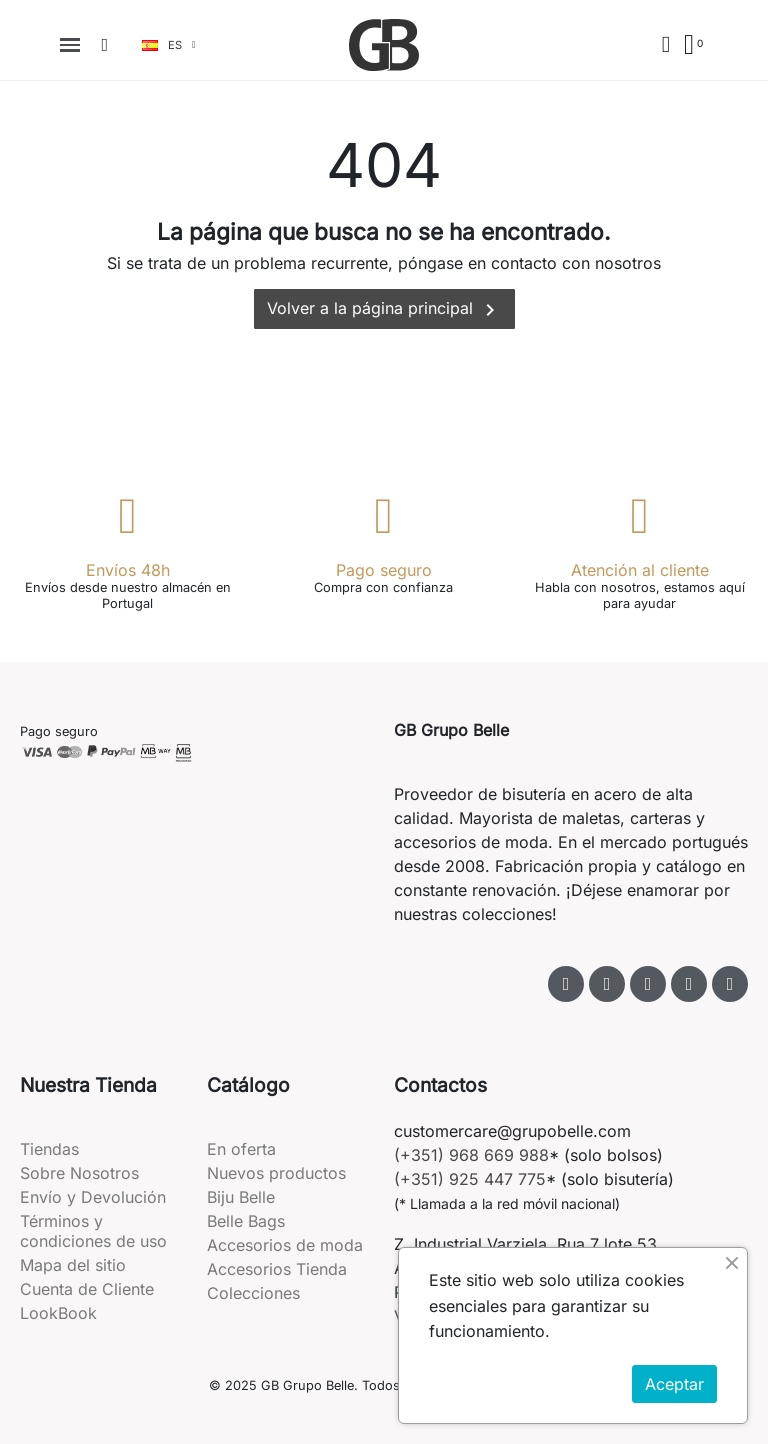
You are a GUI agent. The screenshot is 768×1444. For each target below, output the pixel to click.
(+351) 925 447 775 (470, 1179)
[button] (105, 45)
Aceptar (674, 1384)
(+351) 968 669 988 (471, 1155)
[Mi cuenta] (666, 44)
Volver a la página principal (384, 310)
